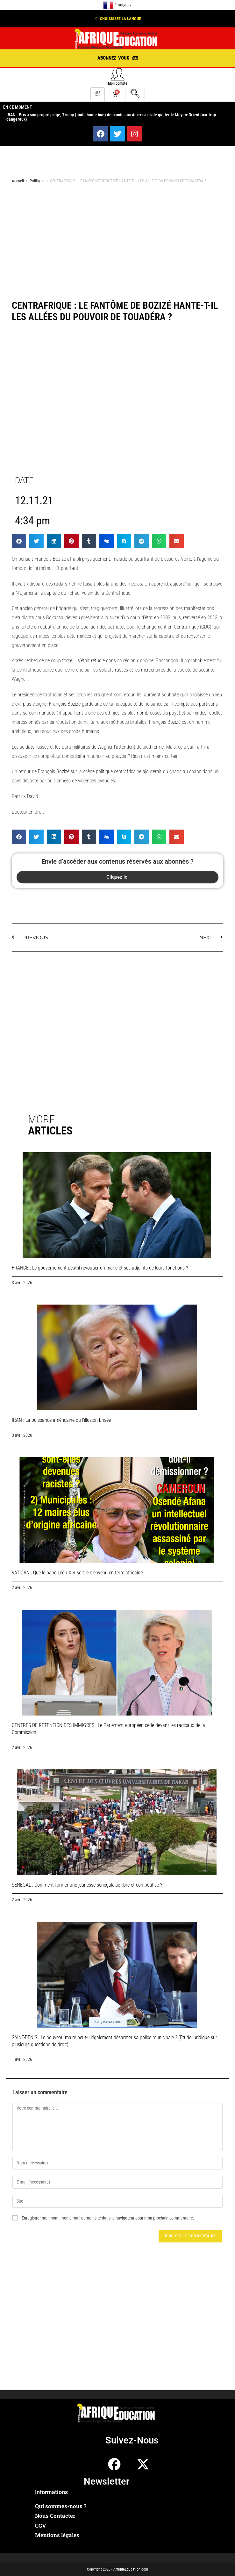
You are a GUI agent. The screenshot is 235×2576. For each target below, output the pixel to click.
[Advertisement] (117, 239)
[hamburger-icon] (97, 94)
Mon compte (117, 83)
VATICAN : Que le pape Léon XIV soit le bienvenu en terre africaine (77, 1573)
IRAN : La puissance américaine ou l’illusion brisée (61, 1420)
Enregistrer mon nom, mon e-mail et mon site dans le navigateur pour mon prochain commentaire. (108, 2217)
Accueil (18, 180)
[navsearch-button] (135, 94)
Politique (37, 180)
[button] (117, 18)
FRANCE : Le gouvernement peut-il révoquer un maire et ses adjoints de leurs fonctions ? (100, 1268)
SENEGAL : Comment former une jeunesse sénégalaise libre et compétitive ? (87, 1885)
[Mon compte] (117, 74)
